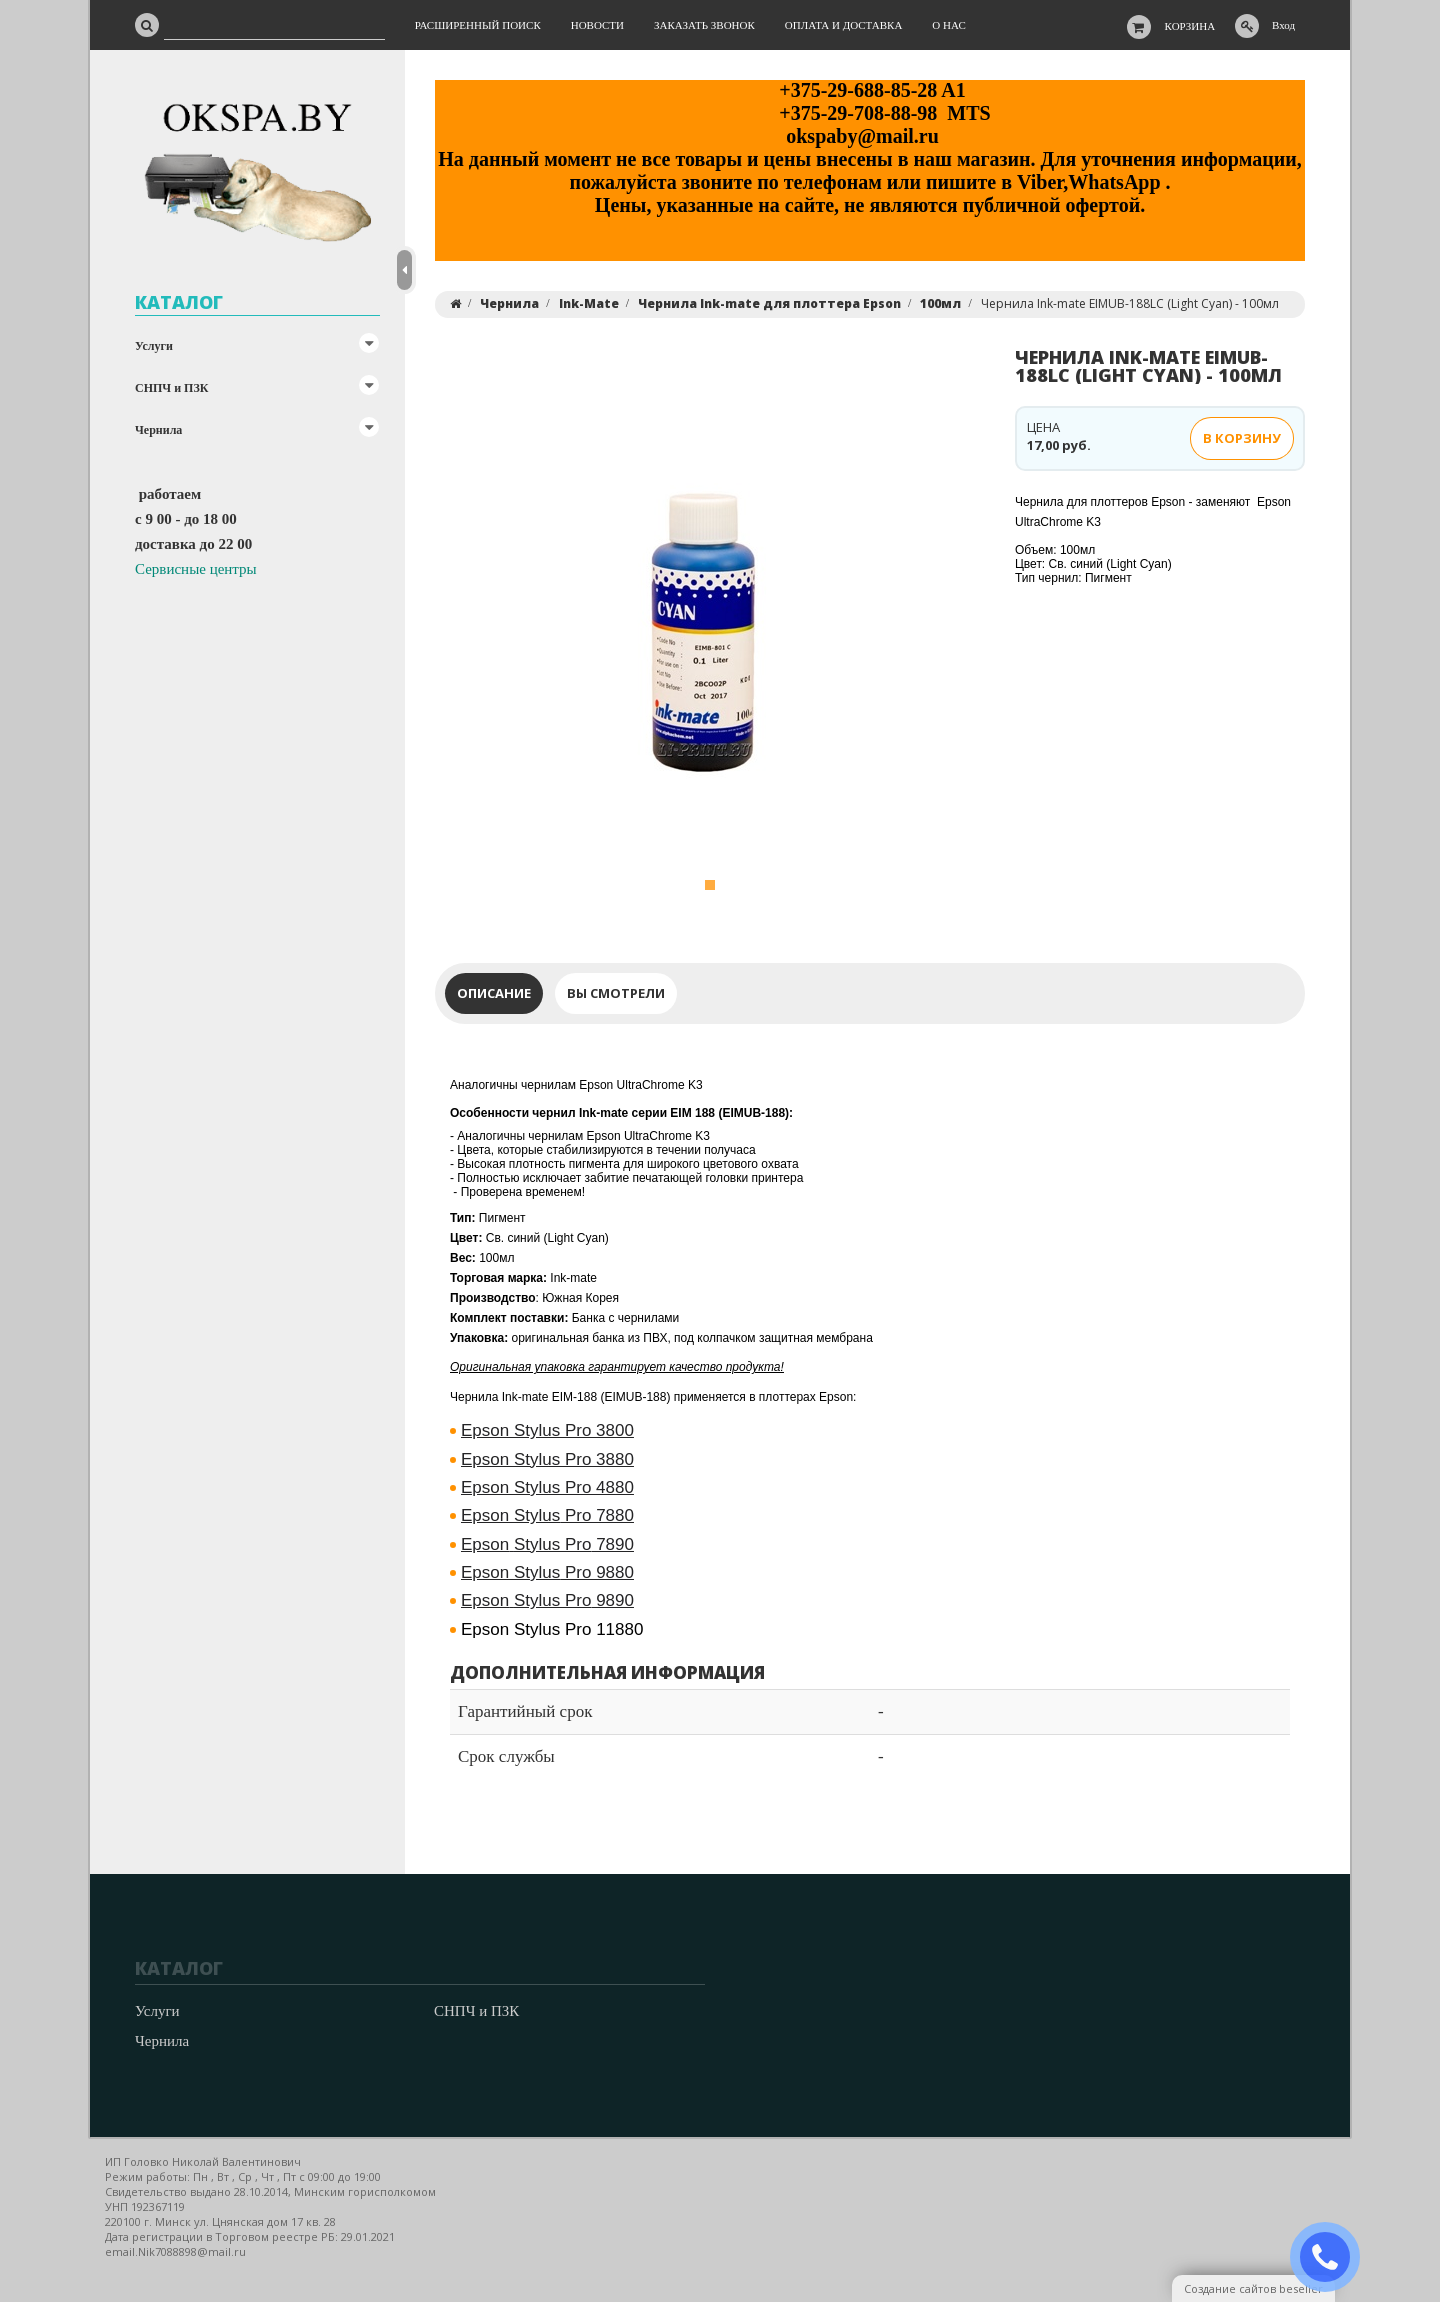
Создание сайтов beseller (1253, 2288)
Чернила (158, 430)
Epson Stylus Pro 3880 (547, 1459)
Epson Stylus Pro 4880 (547, 1487)
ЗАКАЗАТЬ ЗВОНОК (1333, 2257)
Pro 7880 (547, 1515)
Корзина (1190, 26)
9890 (547, 1600)
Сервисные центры (196, 569)
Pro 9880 (547, 1572)
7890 (547, 1544)
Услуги (154, 346)
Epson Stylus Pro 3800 (547, 1430)
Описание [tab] (494, 993)
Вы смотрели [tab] (616, 993)
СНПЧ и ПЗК (171, 388)
